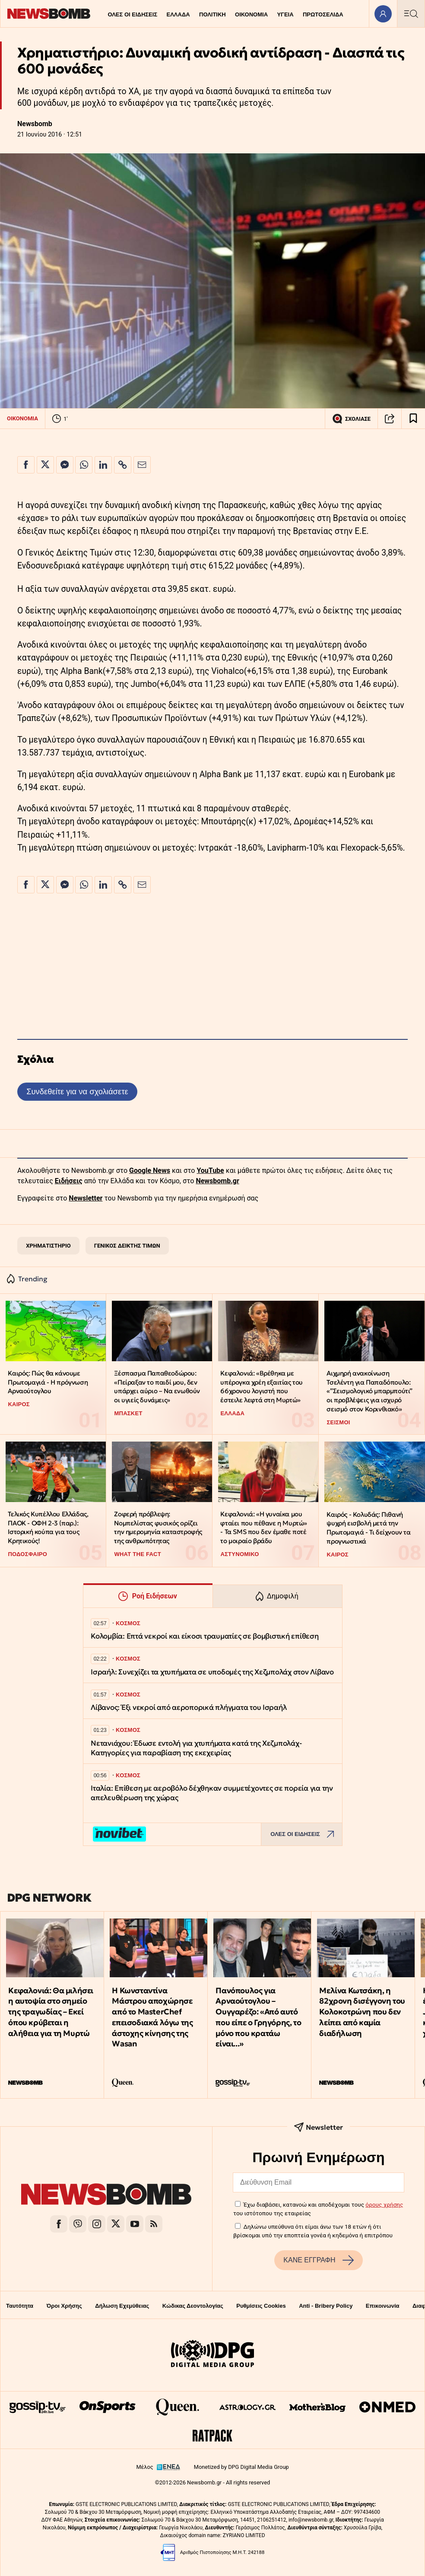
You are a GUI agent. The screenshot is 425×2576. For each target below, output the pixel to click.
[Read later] (413, 419)
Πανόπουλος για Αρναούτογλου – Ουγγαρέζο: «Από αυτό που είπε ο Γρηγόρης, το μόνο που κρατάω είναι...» (258, 2017)
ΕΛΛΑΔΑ (178, 14)
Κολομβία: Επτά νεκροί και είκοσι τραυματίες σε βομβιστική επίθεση (205, 1636)
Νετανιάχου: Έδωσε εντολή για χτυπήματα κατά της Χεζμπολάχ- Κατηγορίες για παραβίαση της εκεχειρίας (196, 1748)
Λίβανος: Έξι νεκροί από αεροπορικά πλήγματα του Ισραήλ (188, 1707)
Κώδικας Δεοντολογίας (192, 2306)
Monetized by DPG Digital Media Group (241, 2467)
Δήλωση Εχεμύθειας (122, 2306)
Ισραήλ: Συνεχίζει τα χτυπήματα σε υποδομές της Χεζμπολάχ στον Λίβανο (212, 1672)
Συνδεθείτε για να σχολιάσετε (77, 1091)
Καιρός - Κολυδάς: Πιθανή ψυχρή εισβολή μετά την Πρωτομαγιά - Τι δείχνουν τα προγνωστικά (368, 1527)
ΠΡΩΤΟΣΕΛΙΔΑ (323, 14)
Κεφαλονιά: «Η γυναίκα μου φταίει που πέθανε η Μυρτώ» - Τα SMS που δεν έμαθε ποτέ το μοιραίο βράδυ (263, 1527)
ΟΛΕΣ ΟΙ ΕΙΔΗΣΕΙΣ (132, 14)
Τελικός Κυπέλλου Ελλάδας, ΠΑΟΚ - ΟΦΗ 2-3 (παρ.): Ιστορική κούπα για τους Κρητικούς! (48, 1527)
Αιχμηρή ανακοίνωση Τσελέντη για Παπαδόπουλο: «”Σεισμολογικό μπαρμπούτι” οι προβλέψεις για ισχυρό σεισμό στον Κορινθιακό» (369, 1391)
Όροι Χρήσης (64, 2306)
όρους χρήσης (384, 2204)
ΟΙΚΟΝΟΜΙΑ (251, 14)
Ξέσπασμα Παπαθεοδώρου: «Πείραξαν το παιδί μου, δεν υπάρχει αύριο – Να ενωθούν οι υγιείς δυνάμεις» (157, 1386)
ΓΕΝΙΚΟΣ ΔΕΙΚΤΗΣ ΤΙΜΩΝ (127, 1245)
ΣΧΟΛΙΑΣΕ (351, 418)
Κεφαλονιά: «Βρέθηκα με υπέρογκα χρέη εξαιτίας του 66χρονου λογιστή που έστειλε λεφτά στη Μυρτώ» (261, 1386)
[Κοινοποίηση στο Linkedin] (103, 464)
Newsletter (85, 1198)
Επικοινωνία (383, 2306)
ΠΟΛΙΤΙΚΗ (212, 14)
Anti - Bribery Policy (325, 2306)
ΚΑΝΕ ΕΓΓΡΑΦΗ (318, 2260)
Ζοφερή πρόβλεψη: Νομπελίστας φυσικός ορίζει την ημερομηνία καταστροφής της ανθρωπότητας (158, 1527)
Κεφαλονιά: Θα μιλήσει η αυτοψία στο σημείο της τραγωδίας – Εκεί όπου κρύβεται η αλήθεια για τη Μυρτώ (50, 2011)
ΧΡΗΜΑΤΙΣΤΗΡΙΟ (48, 1245)
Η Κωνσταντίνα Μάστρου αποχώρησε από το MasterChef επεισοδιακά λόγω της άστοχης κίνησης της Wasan (152, 2017)
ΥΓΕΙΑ (285, 14)
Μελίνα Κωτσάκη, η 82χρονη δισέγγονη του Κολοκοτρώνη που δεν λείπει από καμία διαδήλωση (362, 2011)
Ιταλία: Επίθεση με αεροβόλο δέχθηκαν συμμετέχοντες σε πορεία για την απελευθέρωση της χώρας (212, 1793)
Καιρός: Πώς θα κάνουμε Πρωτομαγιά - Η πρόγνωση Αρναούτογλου (48, 1382)
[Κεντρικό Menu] (411, 13)
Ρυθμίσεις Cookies (260, 2306)
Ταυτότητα (19, 2306)
